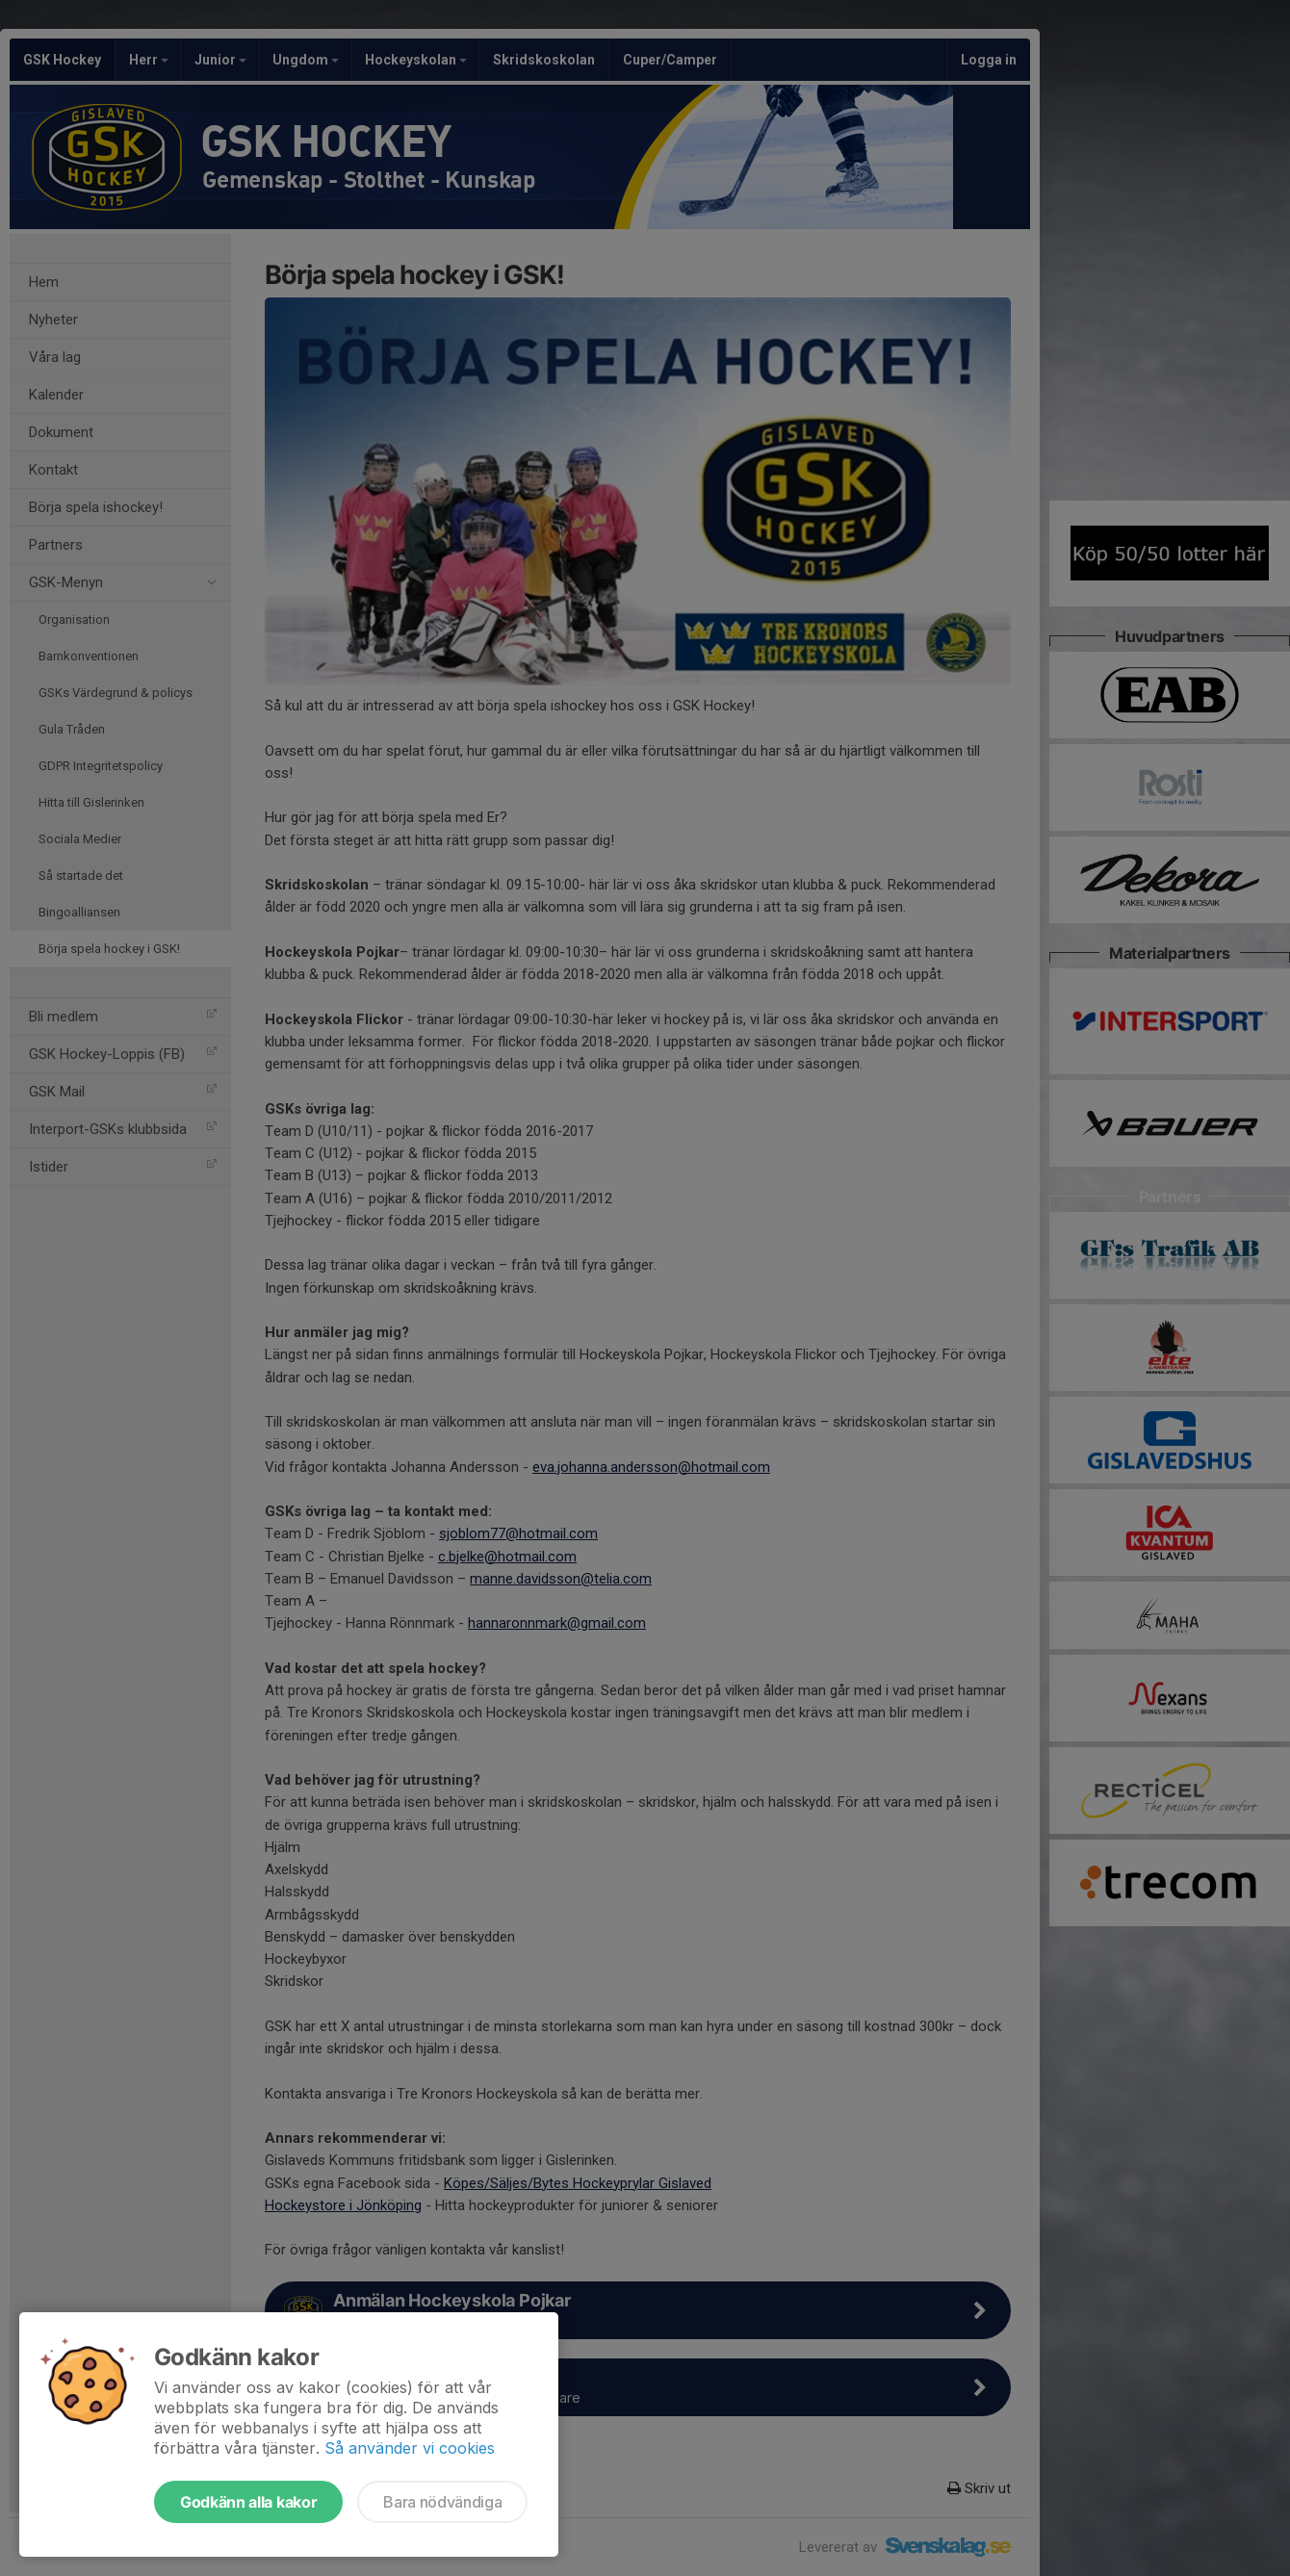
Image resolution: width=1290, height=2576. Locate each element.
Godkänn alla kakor (248, 2502)
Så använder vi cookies (409, 2448)
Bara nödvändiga (442, 2502)
